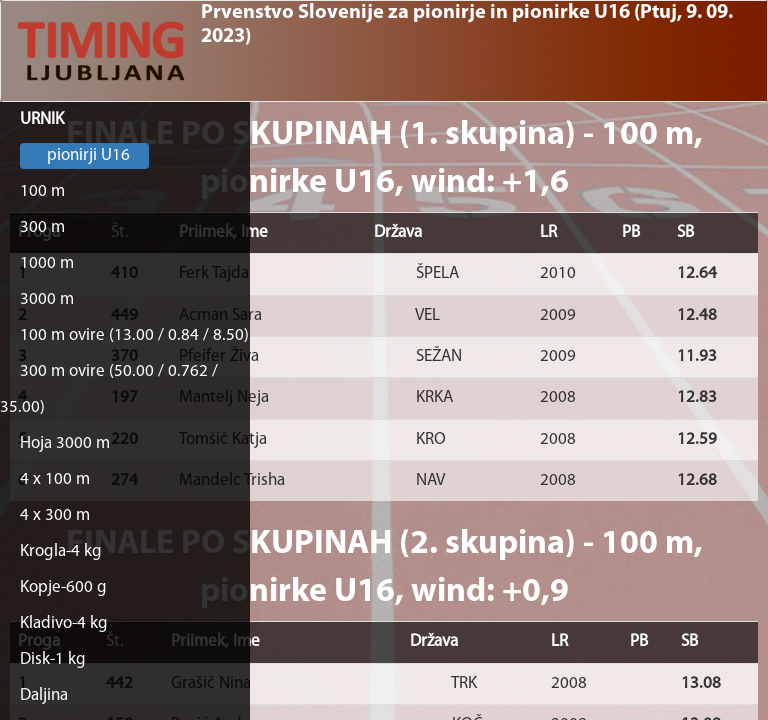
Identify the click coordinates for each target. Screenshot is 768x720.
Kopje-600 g (63, 587)
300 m (42, 227)
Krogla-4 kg (61, 551)
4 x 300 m (55, 515)
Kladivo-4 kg (64, 623)
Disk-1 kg (53, 659)
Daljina (44, 695)
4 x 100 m (55, 479)
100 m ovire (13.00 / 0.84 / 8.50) (134, 335)
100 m (42, 191)
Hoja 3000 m (65, 443)
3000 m (47, 299)
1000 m (47, 263)
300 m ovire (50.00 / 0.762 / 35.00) (109, 389)
